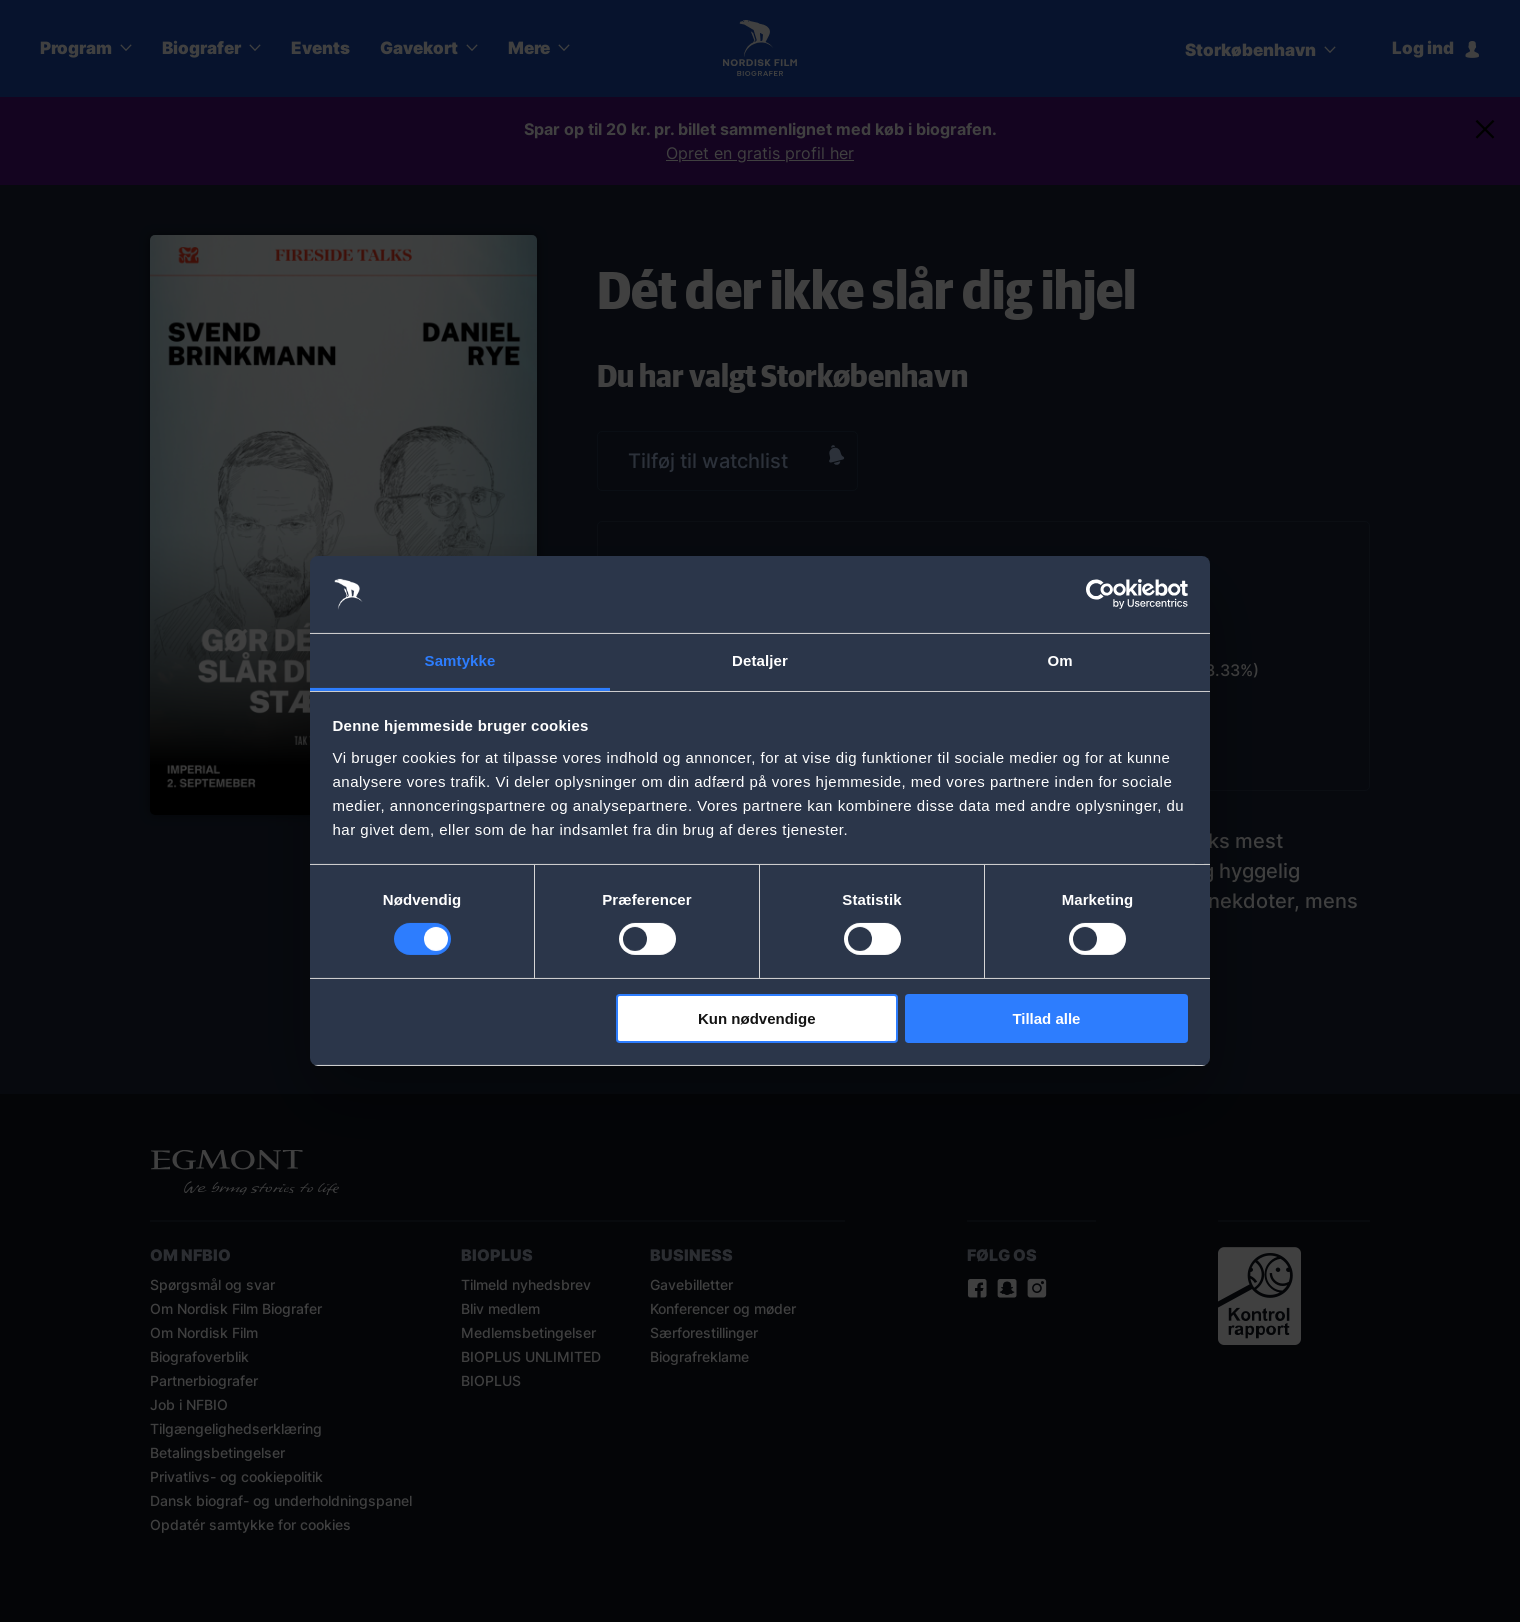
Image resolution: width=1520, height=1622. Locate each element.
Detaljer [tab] (760, 660)
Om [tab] (1059, 660)
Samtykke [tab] (460, 660)
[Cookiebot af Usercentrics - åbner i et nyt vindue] (1100, 594)
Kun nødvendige (757, 1018)
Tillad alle (1046, 1018)
